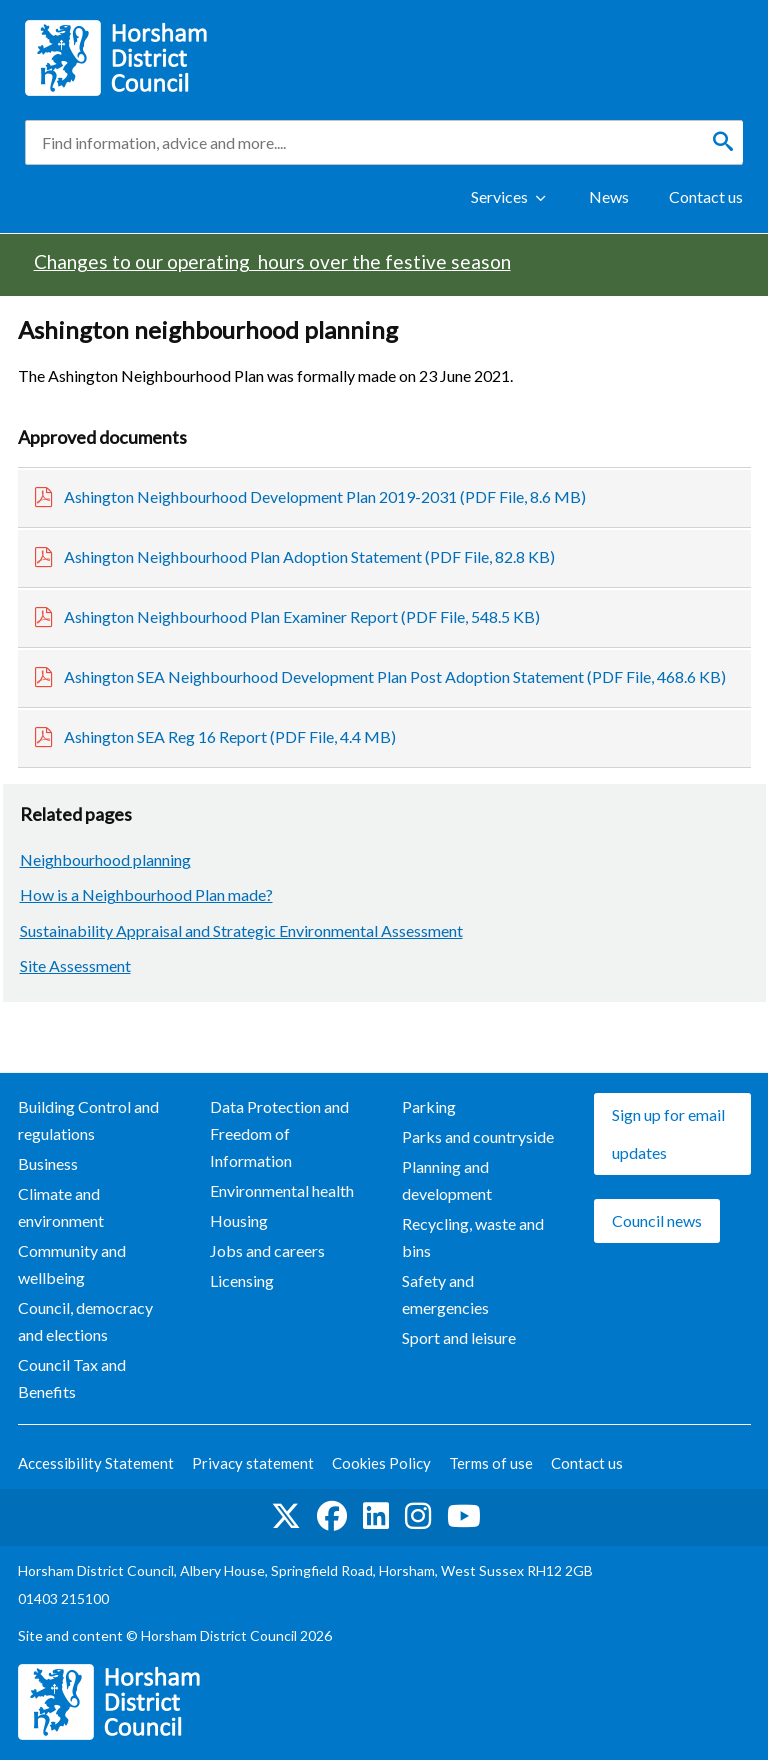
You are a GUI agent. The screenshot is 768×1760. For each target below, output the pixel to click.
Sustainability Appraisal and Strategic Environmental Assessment (241, 930)
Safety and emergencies (445, 1294)
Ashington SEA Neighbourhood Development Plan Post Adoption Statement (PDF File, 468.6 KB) (395, 676)
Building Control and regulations (88, 1120)
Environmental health (282, 1190)
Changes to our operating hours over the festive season (272, 261)
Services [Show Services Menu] (499, 196)
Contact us (706, 196)
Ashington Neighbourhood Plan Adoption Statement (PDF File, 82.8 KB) (309, 556)
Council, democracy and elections (85, 1321)
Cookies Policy (381, 1463)
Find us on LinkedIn (376, 1516)
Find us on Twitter (286, 1516)
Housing (239, 1220)
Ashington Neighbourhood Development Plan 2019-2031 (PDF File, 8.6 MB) (325, 496)
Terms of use (491, 1463)
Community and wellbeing (72, 1264)
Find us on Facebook (332, 1516)
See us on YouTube (464, 1516)
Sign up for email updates (668, 1133)
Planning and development (447, 1180)
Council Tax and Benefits (72, 1378)
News (609, 196)
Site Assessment (75, 965)
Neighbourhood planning (105, 859)
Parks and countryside (478, 1136)
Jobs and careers (267, 1250)
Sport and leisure (459, 1337)
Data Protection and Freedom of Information (279, 1133)
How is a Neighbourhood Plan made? (146, 894)
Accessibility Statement (96, 1463)
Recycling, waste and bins (473, 1237)
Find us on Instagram (418, 1516)
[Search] (723, 142)
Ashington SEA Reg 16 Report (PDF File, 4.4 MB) (230, 736)
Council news (657, 1220)
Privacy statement (253, 1463)
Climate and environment (61, 1207)
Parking (429, 1106)
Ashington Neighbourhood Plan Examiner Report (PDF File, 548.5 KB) (302, 616)
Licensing (242, 1280)
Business (48, 1163)
